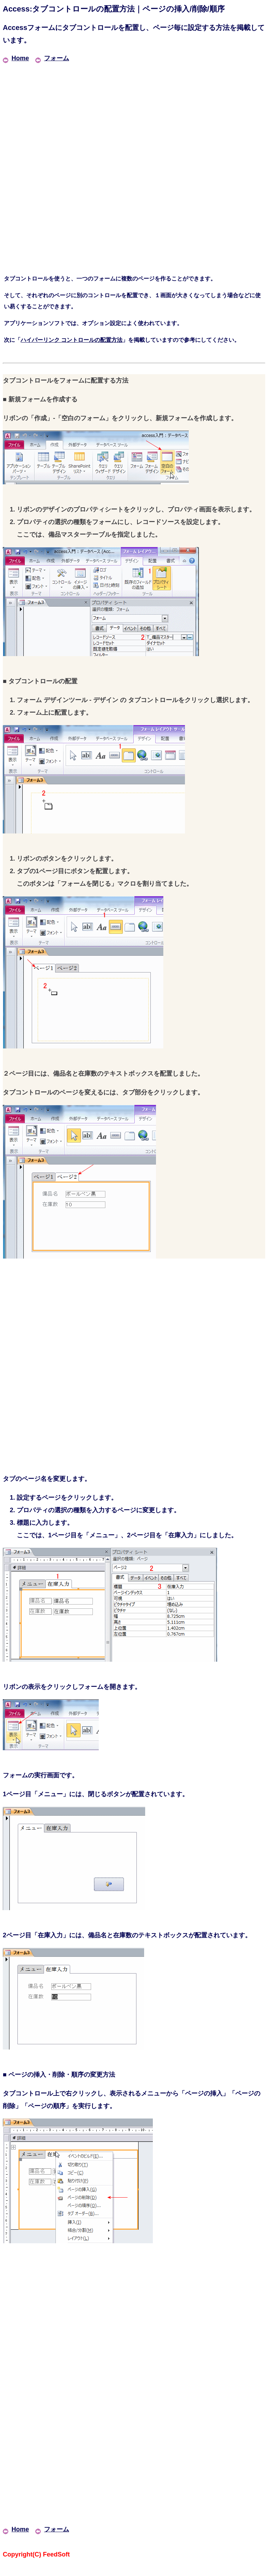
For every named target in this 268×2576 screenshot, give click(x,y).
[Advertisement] (134, 113)
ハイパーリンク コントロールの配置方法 (71, 340)
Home (16, 58)
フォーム (52, 58)
